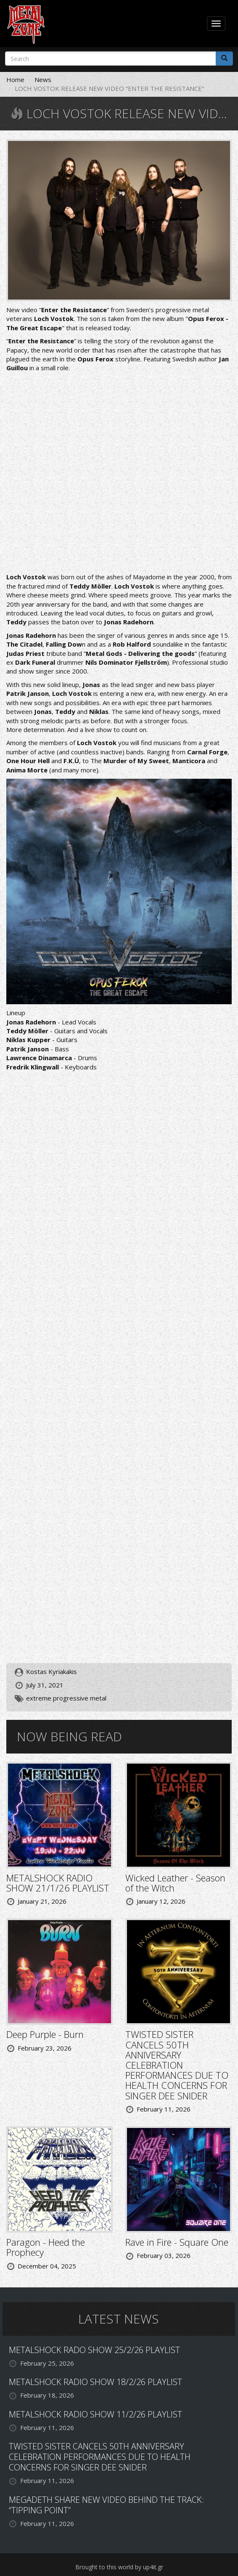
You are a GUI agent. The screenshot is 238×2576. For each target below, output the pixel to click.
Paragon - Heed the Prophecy (45, 2247)
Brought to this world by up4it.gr (119, 2567)
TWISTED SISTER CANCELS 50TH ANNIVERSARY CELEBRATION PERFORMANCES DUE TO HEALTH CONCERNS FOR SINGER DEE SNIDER (176, 2064)
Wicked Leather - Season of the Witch (175, 1882)
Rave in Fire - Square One (176, 2242)
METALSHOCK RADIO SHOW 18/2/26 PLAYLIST (95, 2382)
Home (15, 79)
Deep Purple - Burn (45, 2034)
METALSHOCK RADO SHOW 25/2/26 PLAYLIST (94, 2350)
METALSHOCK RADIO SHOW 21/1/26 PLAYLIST (57, 1882)
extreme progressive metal (66, 1698)
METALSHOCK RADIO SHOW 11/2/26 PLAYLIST (95, 2414)
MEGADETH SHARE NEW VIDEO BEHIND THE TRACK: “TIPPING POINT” (106, 2505)
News (42, 79)
